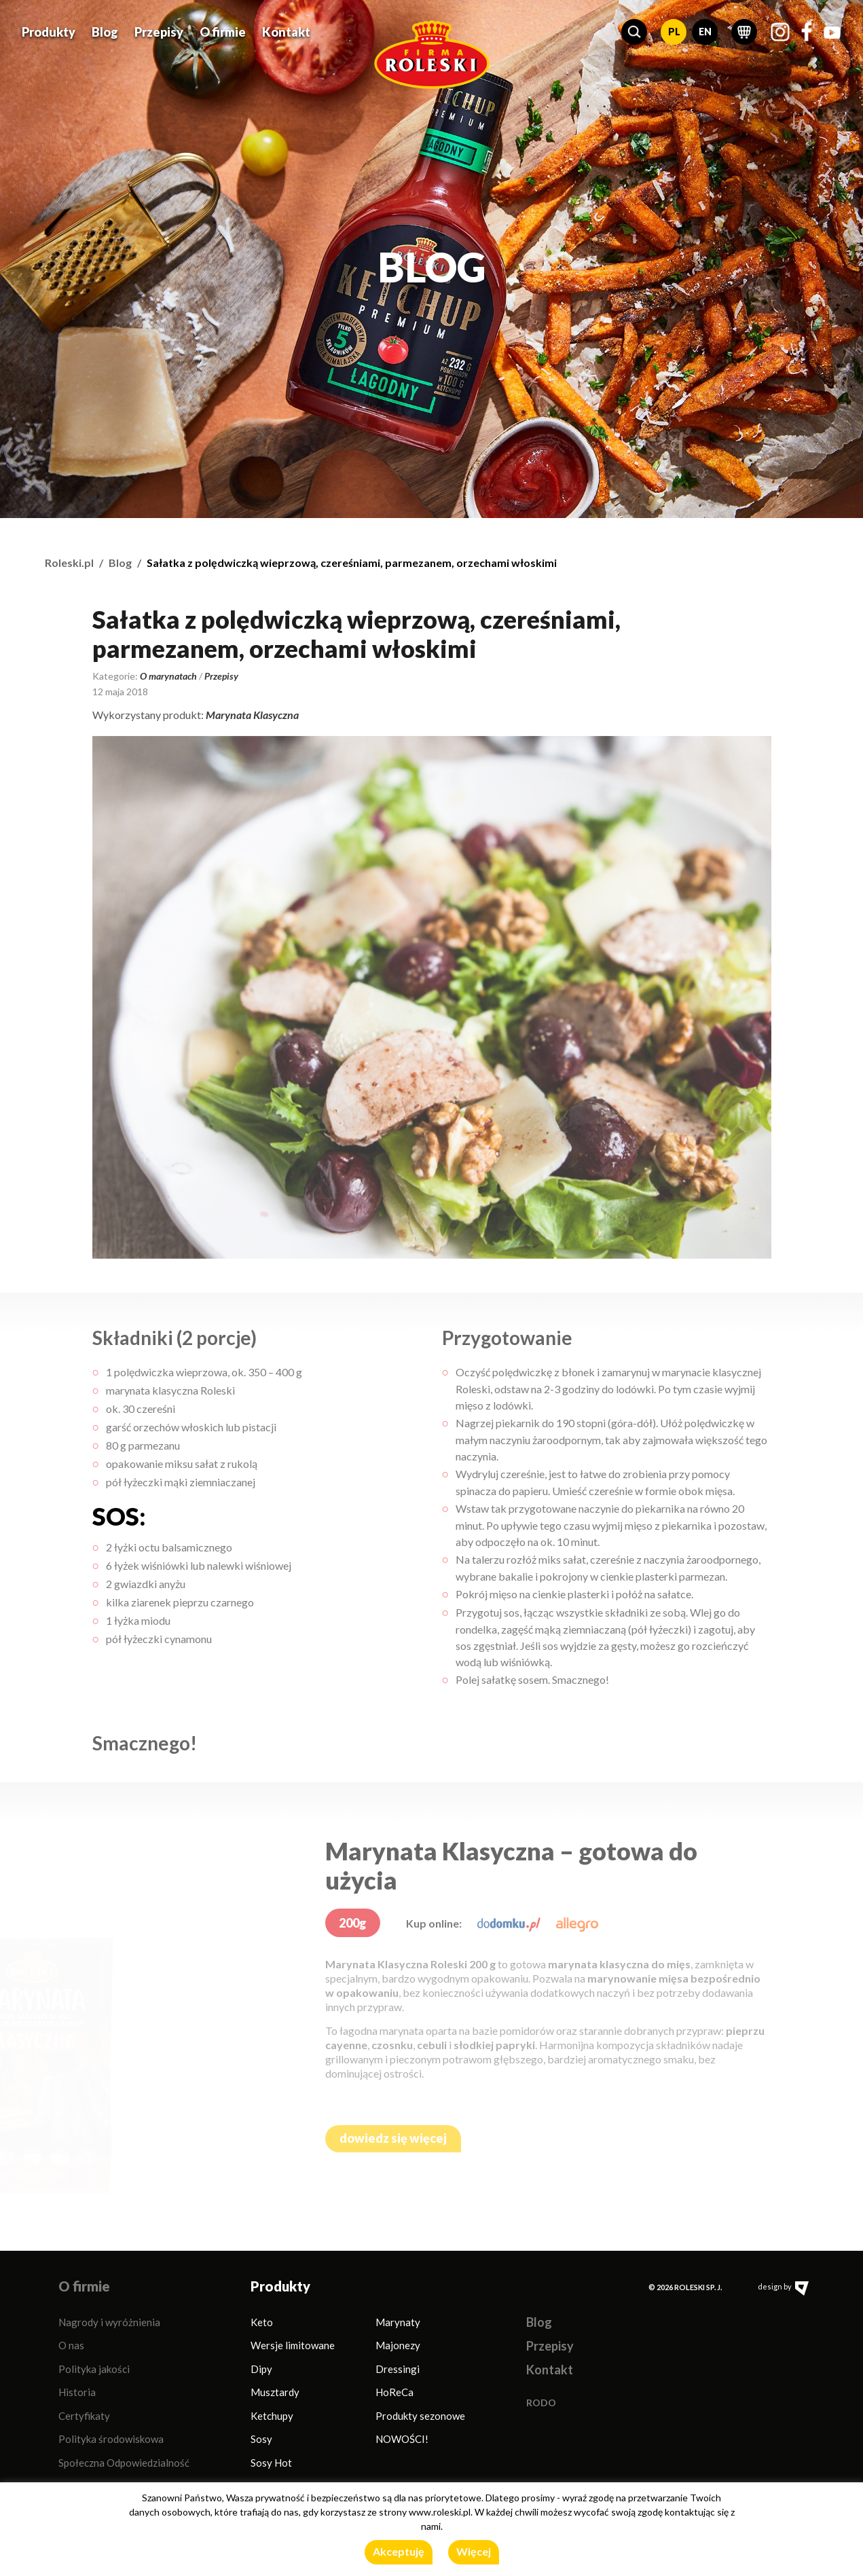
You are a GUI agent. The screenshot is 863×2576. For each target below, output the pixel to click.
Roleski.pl (69, 562)
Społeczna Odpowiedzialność (123, 2463)
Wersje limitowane (293, 2345)
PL (674, 30)
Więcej (473, 2551)
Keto (262, 2322)
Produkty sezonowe (420, 2416)
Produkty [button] (48, 30)
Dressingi (397, 2369)
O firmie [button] (223, 30)
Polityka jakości (94, 2369)
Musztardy (275, 2392)
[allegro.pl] (577, 1923)
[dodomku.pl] (508, 1923)
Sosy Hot (271, 2463)
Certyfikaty (84, 2416)
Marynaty (397, 2322)
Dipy (261, 2369)
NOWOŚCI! (401, 2439)
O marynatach (168, 676)
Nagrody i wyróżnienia (109, 2322)
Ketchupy (272, 2416)
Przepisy (158, 30)
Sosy (261, 2439)
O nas (71, 2345)
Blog (105, 30)
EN (705, 30)
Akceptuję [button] (398, 2551)
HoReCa (394, 2392)
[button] (634, 30)
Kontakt (286, 30)
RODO (541, 2402)
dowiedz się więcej (393, 2138)
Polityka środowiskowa (111, 2439)
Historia (77, 2392)
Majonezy (397, 2345)
